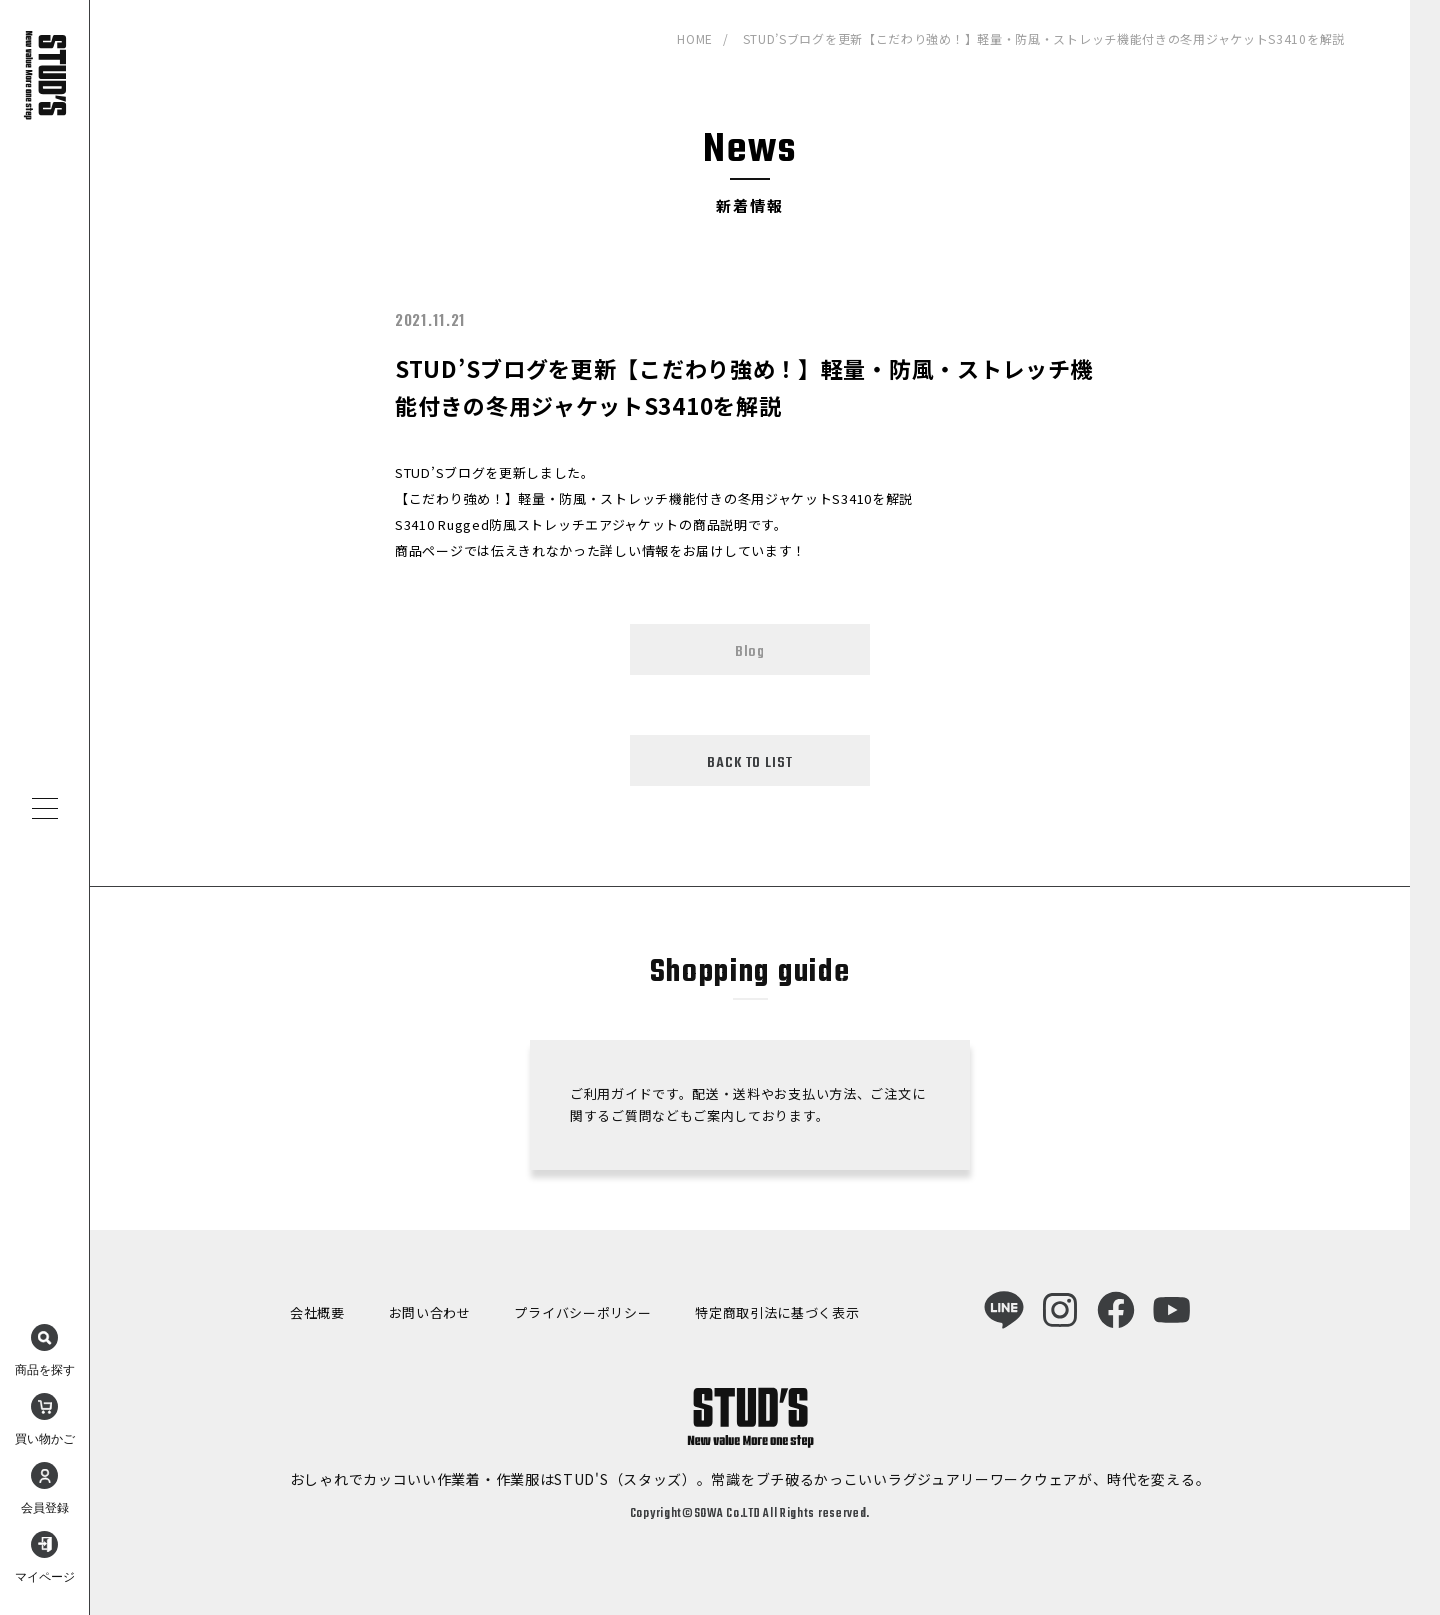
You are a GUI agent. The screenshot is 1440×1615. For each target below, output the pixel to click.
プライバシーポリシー (582, 1312)
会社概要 (317, 1312)
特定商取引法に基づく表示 (777, 1312)
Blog (750, 652)
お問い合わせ (430, 1312)
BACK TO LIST (749, 763)
